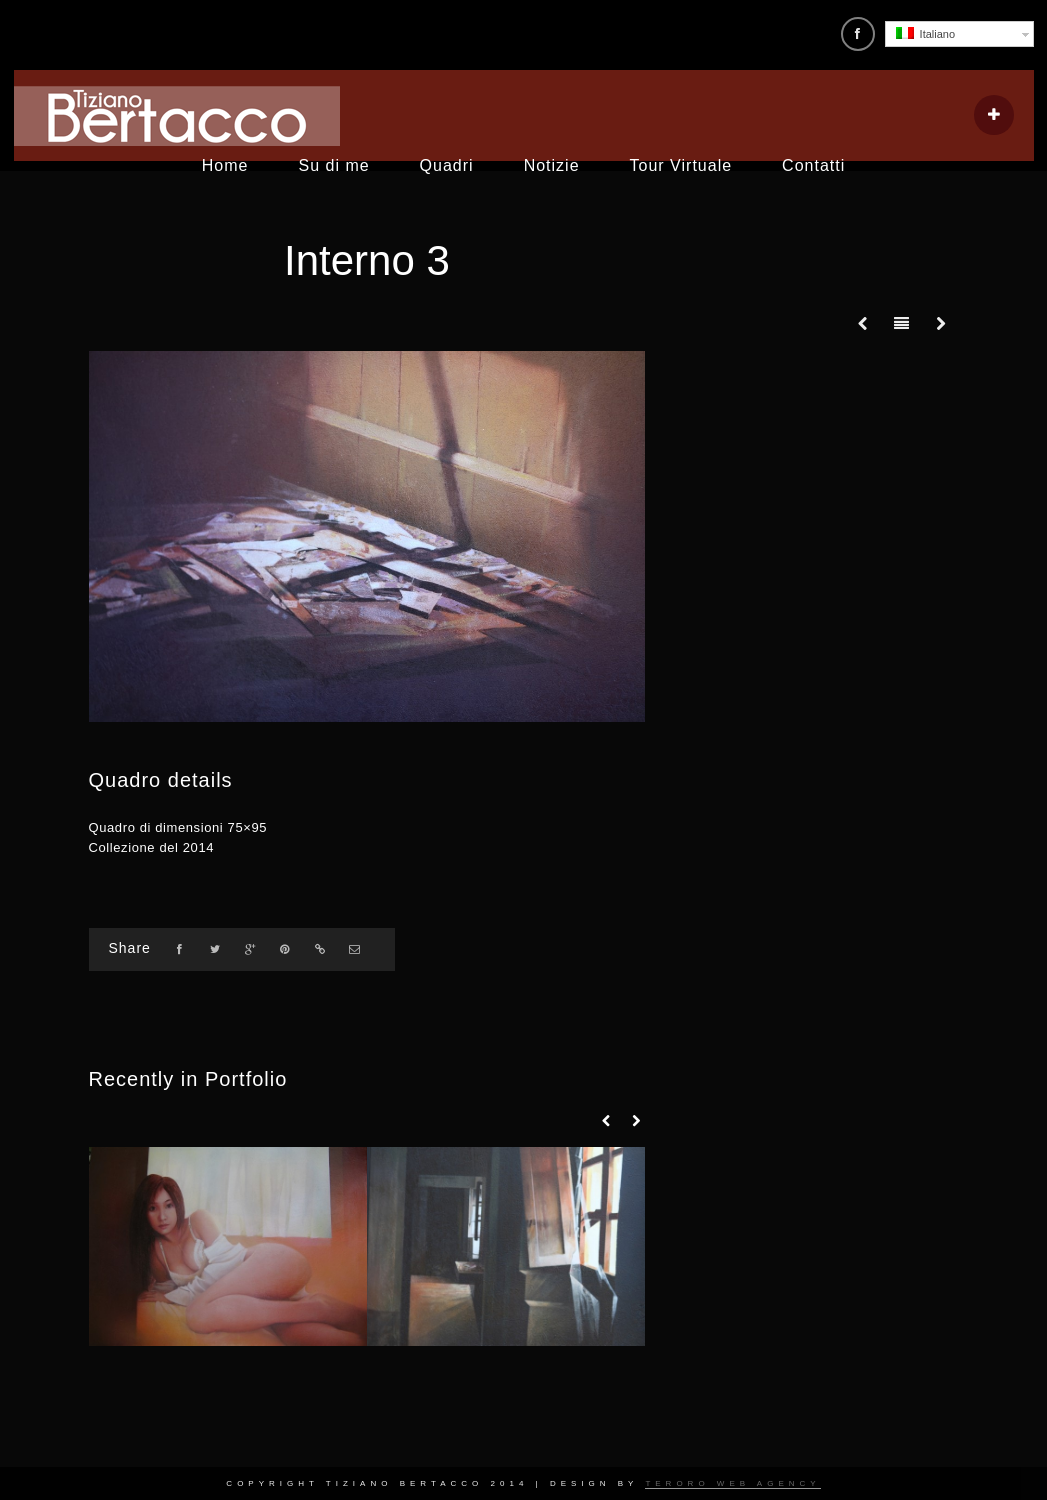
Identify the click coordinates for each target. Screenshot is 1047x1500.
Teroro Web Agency (732, 1483)
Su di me (333, 165)
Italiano (926, 33)
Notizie (552, 165)
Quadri (447, 165)
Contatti (813, 165)
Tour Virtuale (681, 165)
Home (225, 165)
